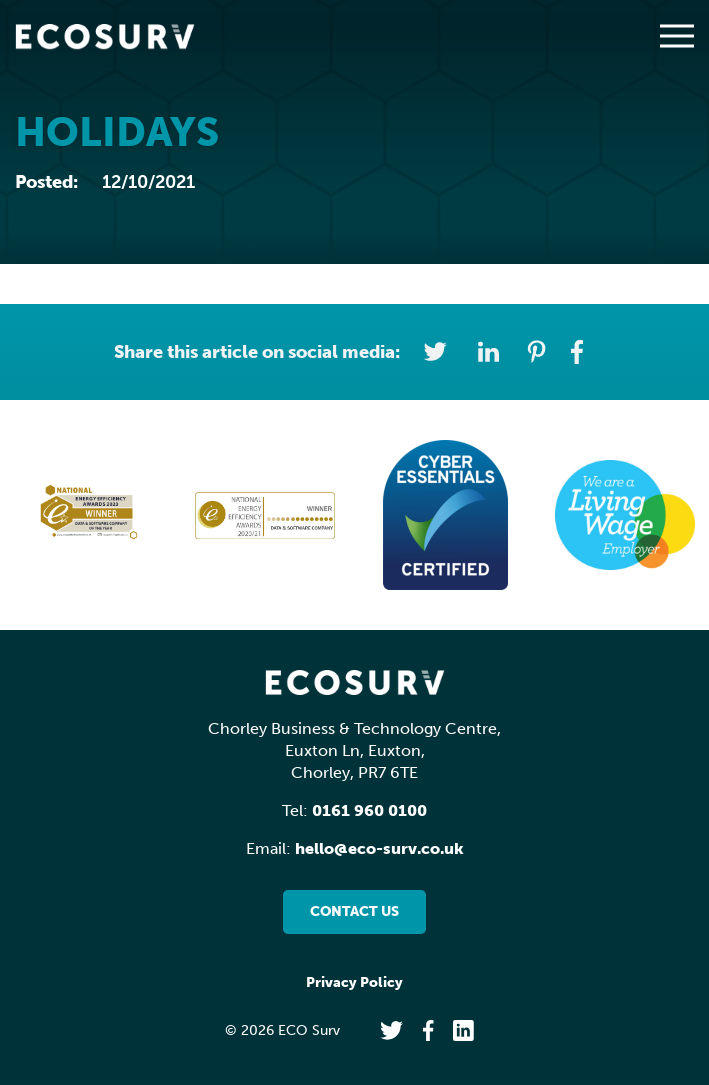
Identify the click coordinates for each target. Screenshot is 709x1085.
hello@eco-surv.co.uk (379, 848)
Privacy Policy (354, 982)
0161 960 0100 (369, 810)
